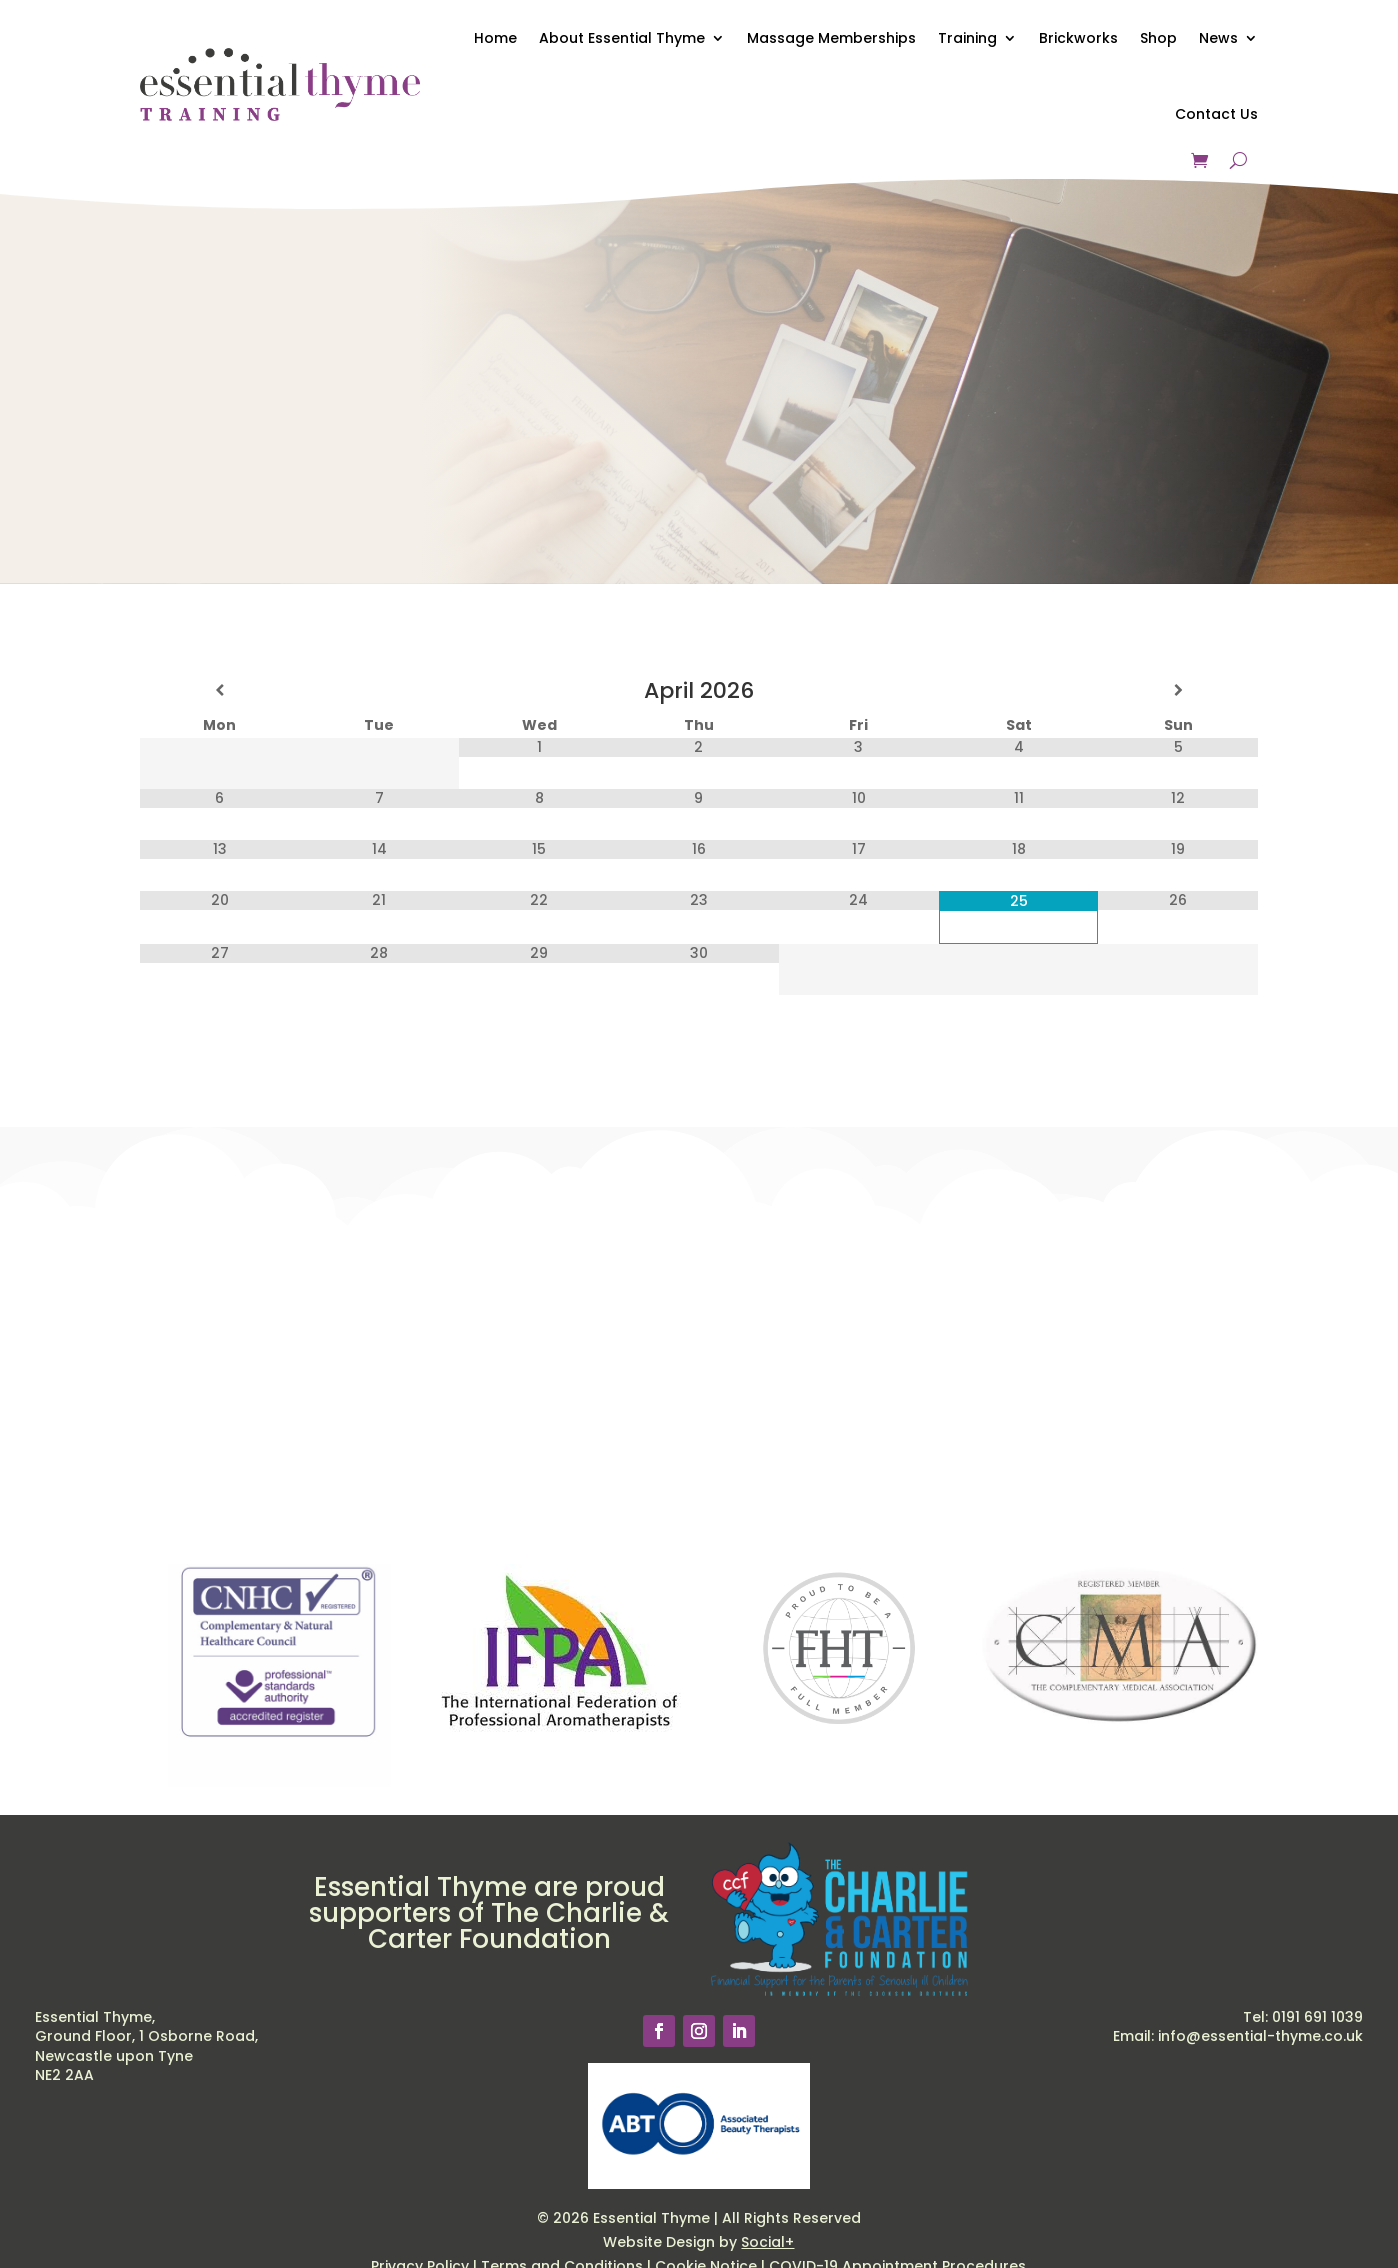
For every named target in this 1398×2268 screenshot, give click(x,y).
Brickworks (1078, 38)
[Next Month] (1178, 691)
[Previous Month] (220, 691)
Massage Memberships (831, 38)
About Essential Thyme (622, 38)
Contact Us (1216, 114)
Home (495, 38)
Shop (1158, 38)
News (1218, 38)
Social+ (767, 2242)
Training (967, 38)
